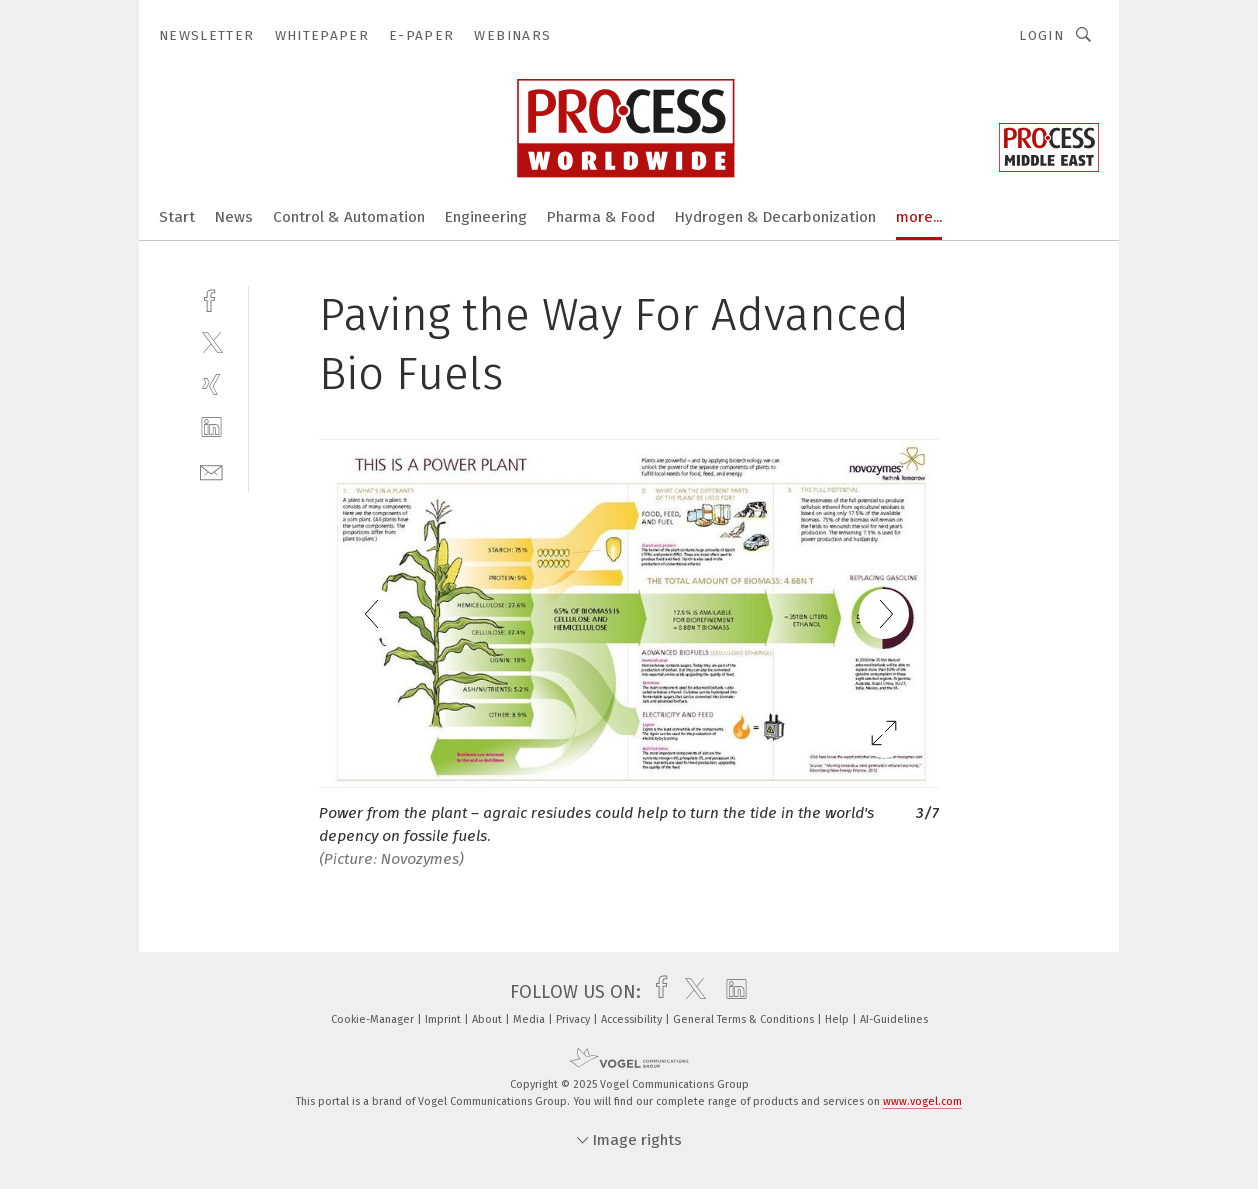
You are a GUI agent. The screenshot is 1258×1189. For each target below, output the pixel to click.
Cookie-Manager (374, 1019)
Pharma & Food (601, 217)
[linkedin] (211, 427)
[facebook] (211, 298)
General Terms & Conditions (745, 1019)
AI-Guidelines (894, 1019)
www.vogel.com (922, 1101)
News (234, 217)
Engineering (486, 217)
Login (1041, 35)
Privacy (574, 1019)
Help (838, 1019)
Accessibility (633, 1019)
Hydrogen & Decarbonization (775, 217)
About (488, 1019)
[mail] (211, 470)
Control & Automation (349, 217)
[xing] (211, 384)
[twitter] (211, 341)
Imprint (444, 1019)
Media (530, 1019)
